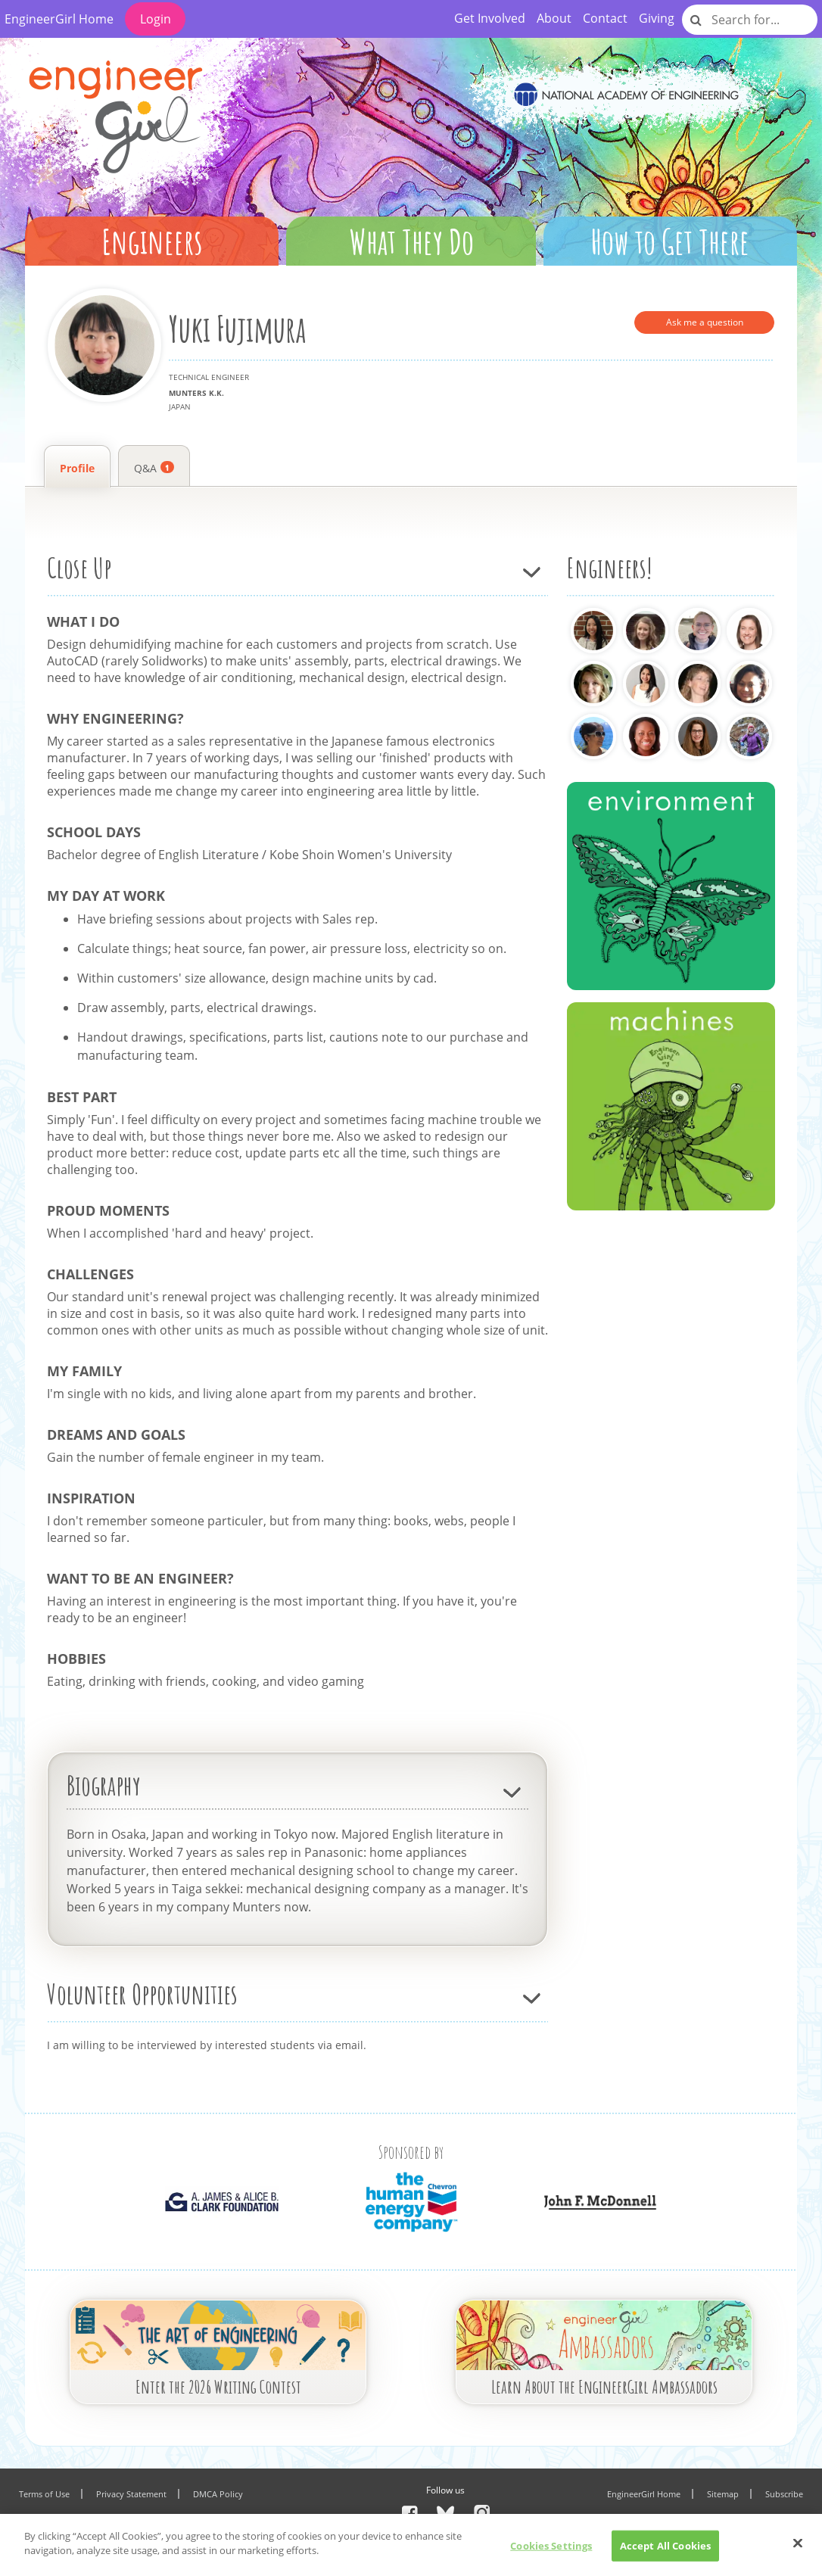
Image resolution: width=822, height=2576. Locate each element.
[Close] (797, 2550)
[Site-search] (696, 19)
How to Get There (670, 241)
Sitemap (723, 2494)
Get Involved (489, 18)
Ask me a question (704, 322)
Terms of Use (44, 2494)
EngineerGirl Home (59, 19)
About (554, 18)
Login (155, 19)
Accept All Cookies (665, 2552)
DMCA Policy (218, 2494)
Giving (656, 18)
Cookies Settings (551, 2552)
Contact (605, 18)
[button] (153, 235)
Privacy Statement (131, 2494)
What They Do (411, 241)
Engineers (152, 241)
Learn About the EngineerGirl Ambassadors (604, 2386)
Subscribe (784, 2494)
